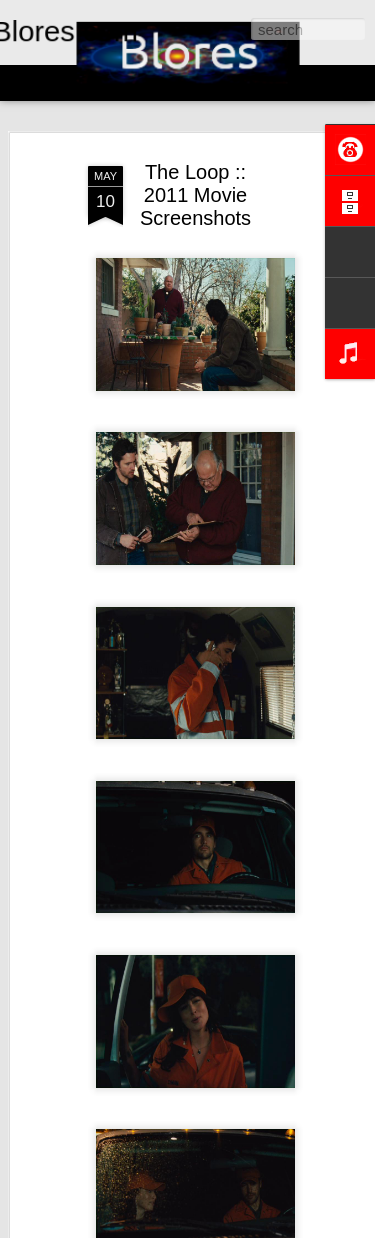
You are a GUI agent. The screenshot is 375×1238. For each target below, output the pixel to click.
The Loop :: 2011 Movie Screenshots (195, 195)
